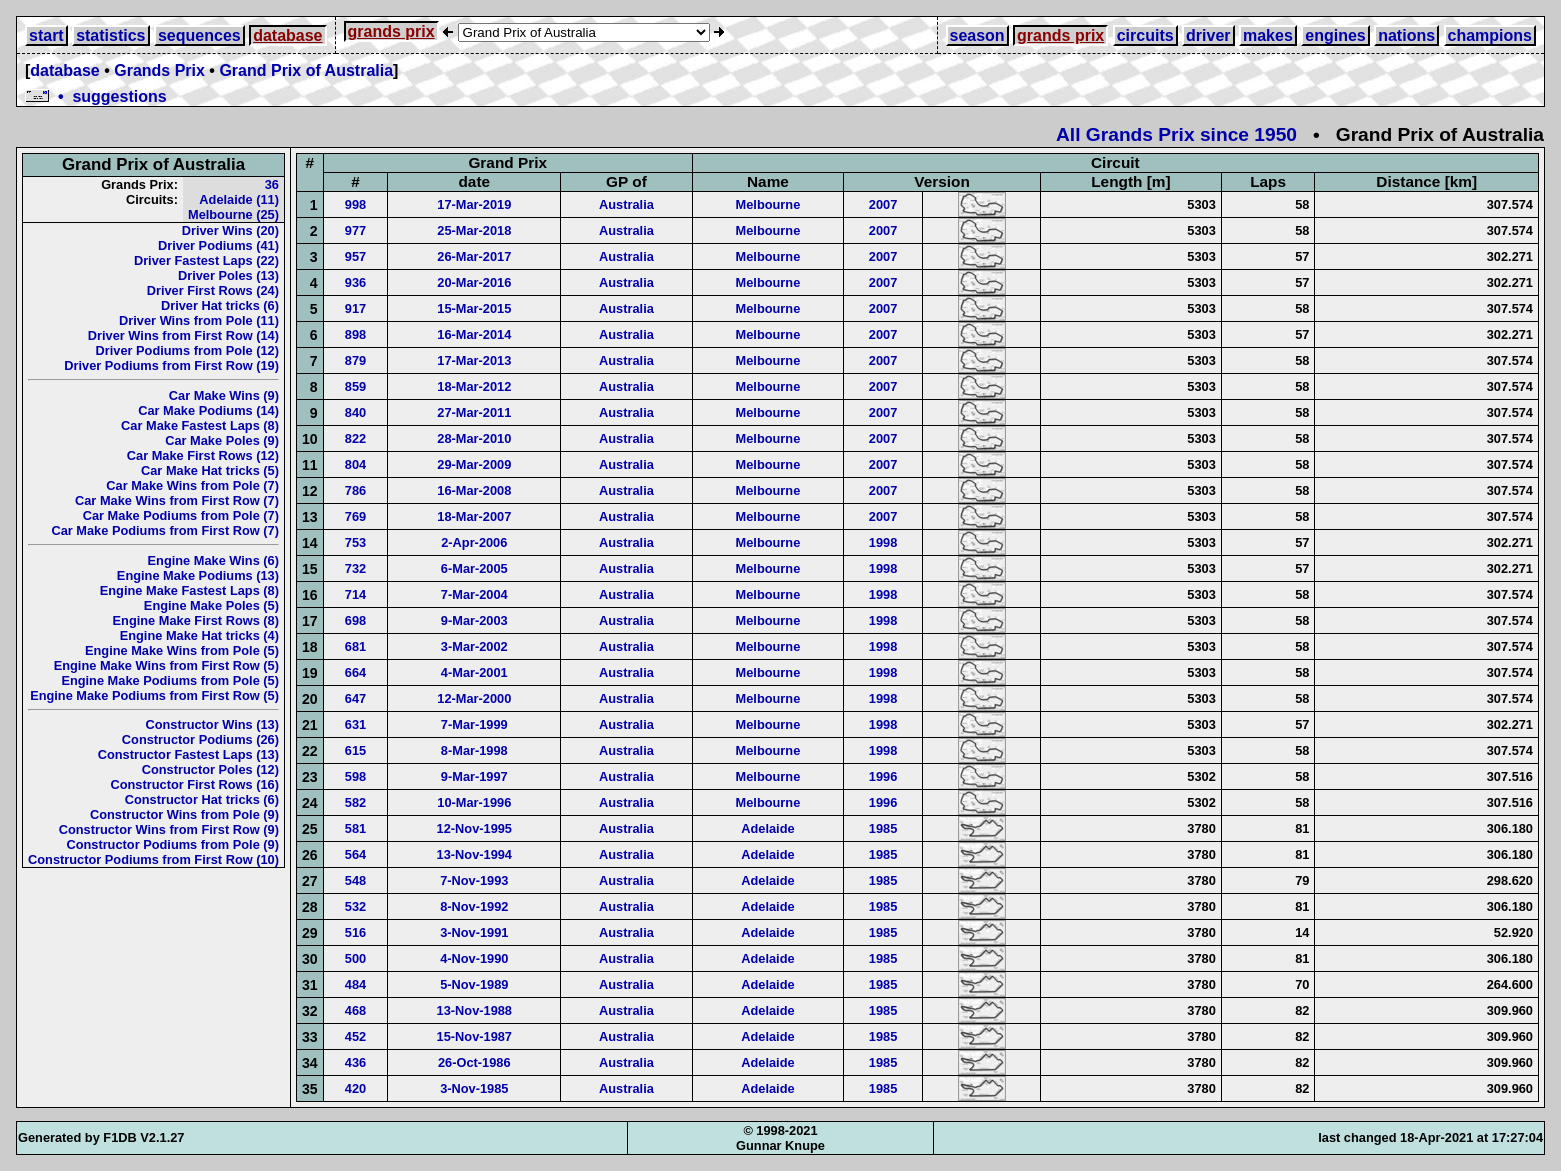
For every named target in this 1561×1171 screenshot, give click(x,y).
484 (355, 984)
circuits (1145, 35)
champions (1490, 35)
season (977, 35)
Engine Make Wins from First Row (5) (166, 665)
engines (1335, 35)
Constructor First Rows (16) (194, 784)
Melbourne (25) (233, 214)
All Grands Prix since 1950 (1176, 134)
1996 (883, 776)
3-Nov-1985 (474, 1088)
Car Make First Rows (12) (203, 455)
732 (355, 568)
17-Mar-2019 (474, 204)
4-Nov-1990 (474, 958)
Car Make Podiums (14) (208, 410)
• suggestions (96, 96)
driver (1208, 35)
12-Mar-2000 (474, 698)
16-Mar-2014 (474, 334)
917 (355, 308)
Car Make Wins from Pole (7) (192, 485)
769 (355, 516)
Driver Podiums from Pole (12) (187, 350)
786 (355, 490)
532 (355, 906)
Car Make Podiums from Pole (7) (181, 515)
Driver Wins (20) (230, 230)
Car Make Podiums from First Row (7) (165, 530)
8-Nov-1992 (474, 906)
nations (1406, 35)
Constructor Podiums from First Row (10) (153, 859)
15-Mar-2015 (474, 308)
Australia (626, 204)
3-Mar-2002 (474, 646)
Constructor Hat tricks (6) (202, 799)
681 (355, 646)
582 (355, 802)
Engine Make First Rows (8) (196, 620)
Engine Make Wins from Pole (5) (182, 650)
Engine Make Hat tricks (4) (199, 635)
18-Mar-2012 (474, 386)
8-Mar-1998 (474, 750)
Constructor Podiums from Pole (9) (172, 844)
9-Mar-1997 (474, 776)
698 (355, 620)
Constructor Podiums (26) (200, 739)
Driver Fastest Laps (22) (206, 260)
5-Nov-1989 (474, 984)
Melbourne (768, 204)
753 (355, 542)
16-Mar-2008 (474, 490)
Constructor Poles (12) (210, 769)
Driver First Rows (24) (213, 290)
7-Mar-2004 (474, 594)
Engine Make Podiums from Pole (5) (170, 680)
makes (1268, 35)
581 (355, 828)
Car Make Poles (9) (222, 440)
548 (355, 880)
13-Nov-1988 (474, 1010)
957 (355, 256)
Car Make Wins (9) (224, 395)
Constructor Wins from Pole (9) (184, 814)
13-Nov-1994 (474, 854)
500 (355, 958)
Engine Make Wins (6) (213, 560)
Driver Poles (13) (228, 275)
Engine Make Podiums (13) (198, 575)
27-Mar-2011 (474, 412)
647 (355, 698)
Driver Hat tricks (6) (220, 305)
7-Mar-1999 (474, 724)
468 (355, 1010)
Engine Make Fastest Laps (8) (189, 590)
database (287, 35)
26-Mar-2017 (474, 256)
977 (355, 230)
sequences (199, 35)
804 (355, 464)
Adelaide (767, 828)
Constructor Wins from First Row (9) (169, 829)
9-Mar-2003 (474, 620)
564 (355, 854)
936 (355, 282)
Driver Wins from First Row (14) (183, 335)
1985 (883, 828)
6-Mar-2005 (474, 568)
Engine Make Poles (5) (211, 605)
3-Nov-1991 (474, 932)
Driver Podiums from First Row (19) (171, 365)
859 (355, 386)
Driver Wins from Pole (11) (199, 320)
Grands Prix (159, 70)
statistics (110, 35)
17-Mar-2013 (474, 360)
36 (272, 184)
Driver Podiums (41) (218, 245)
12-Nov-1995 (474, 828)
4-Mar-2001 (474, 672)
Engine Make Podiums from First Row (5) (154, 695)
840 (355, 412)
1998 (883, 542)
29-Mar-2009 (474, 464)
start (46, 35)
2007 (883, 204)
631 (355, 724)
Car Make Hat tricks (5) (210, 470)
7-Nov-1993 (474, 880)
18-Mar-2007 (474, 516)
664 (355, 672)
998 (355, 204)
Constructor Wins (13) (212, 724)
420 (355, 1088)
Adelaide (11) (239, 199)
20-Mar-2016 (474, 282)
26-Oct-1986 (474, 1062)
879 (355, 360)
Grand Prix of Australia (306, 70)
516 (355, 932)
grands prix (391, 31)
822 (355, 438)
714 (355, 594)
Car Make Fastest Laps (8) (200, 425)
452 (355, 1036)
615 (355, 750)
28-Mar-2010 (474, 438)
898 (355, 334)
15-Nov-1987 (474, 1036)
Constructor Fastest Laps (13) (188, 754)
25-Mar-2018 (474, 230)
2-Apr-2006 (474, 542)
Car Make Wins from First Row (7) (177, 500)
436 (355, 1062)
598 (355, 776)
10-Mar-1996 (474, 802)
